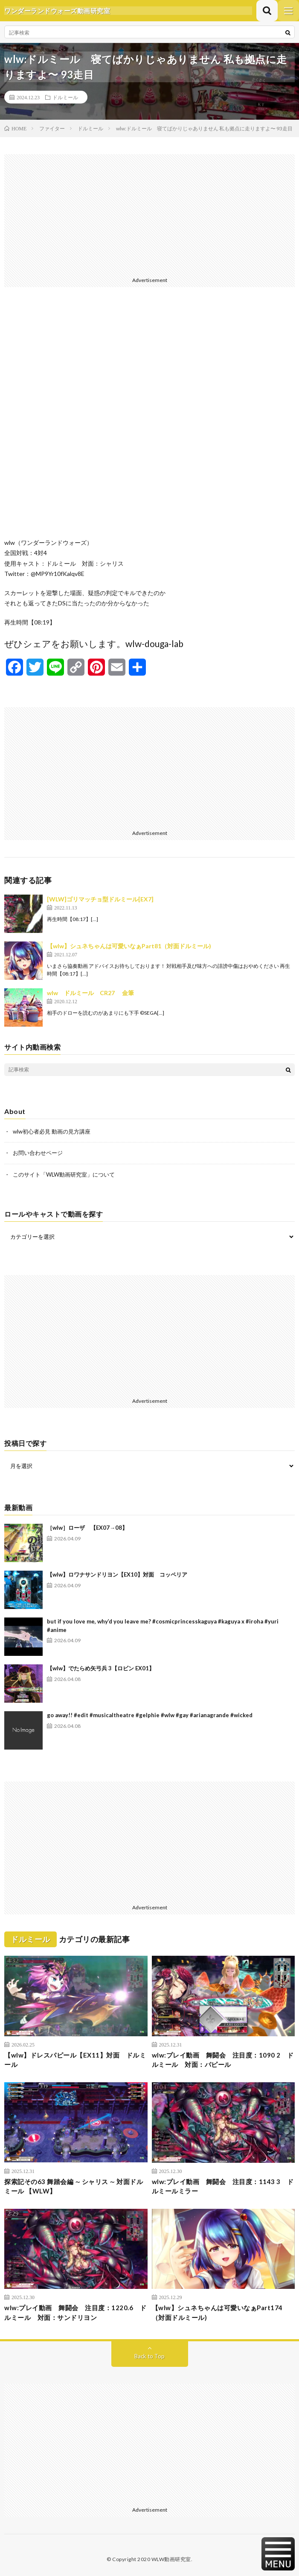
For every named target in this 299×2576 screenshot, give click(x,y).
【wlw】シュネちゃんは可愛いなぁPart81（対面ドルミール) (129, 946)
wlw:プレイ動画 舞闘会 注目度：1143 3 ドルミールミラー (223, 2186)
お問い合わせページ (38, 1152)
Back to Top (149, 2356)
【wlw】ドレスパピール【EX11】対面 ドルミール (75, 2060)
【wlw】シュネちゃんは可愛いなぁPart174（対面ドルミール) (217, 2312)
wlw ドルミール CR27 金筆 (90, 992)
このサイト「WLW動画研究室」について (64, 1174)
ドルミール (65, 97)
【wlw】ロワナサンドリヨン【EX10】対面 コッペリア (117, 1574)
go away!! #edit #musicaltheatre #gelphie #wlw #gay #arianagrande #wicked (150, 1715)
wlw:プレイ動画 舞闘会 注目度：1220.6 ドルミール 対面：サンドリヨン (75, 2312)
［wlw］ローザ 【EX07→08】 (87, 1527)
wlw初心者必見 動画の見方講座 (51, 1131)
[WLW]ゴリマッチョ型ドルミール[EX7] (100, 899)
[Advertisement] (149, 213)
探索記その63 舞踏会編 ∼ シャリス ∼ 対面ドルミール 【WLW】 (73, 2186)
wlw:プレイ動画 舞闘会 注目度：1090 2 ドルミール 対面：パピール (223, 2060)
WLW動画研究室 (171, 2559)
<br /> (149, 419)
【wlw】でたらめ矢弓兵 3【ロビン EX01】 (100, 1668)
